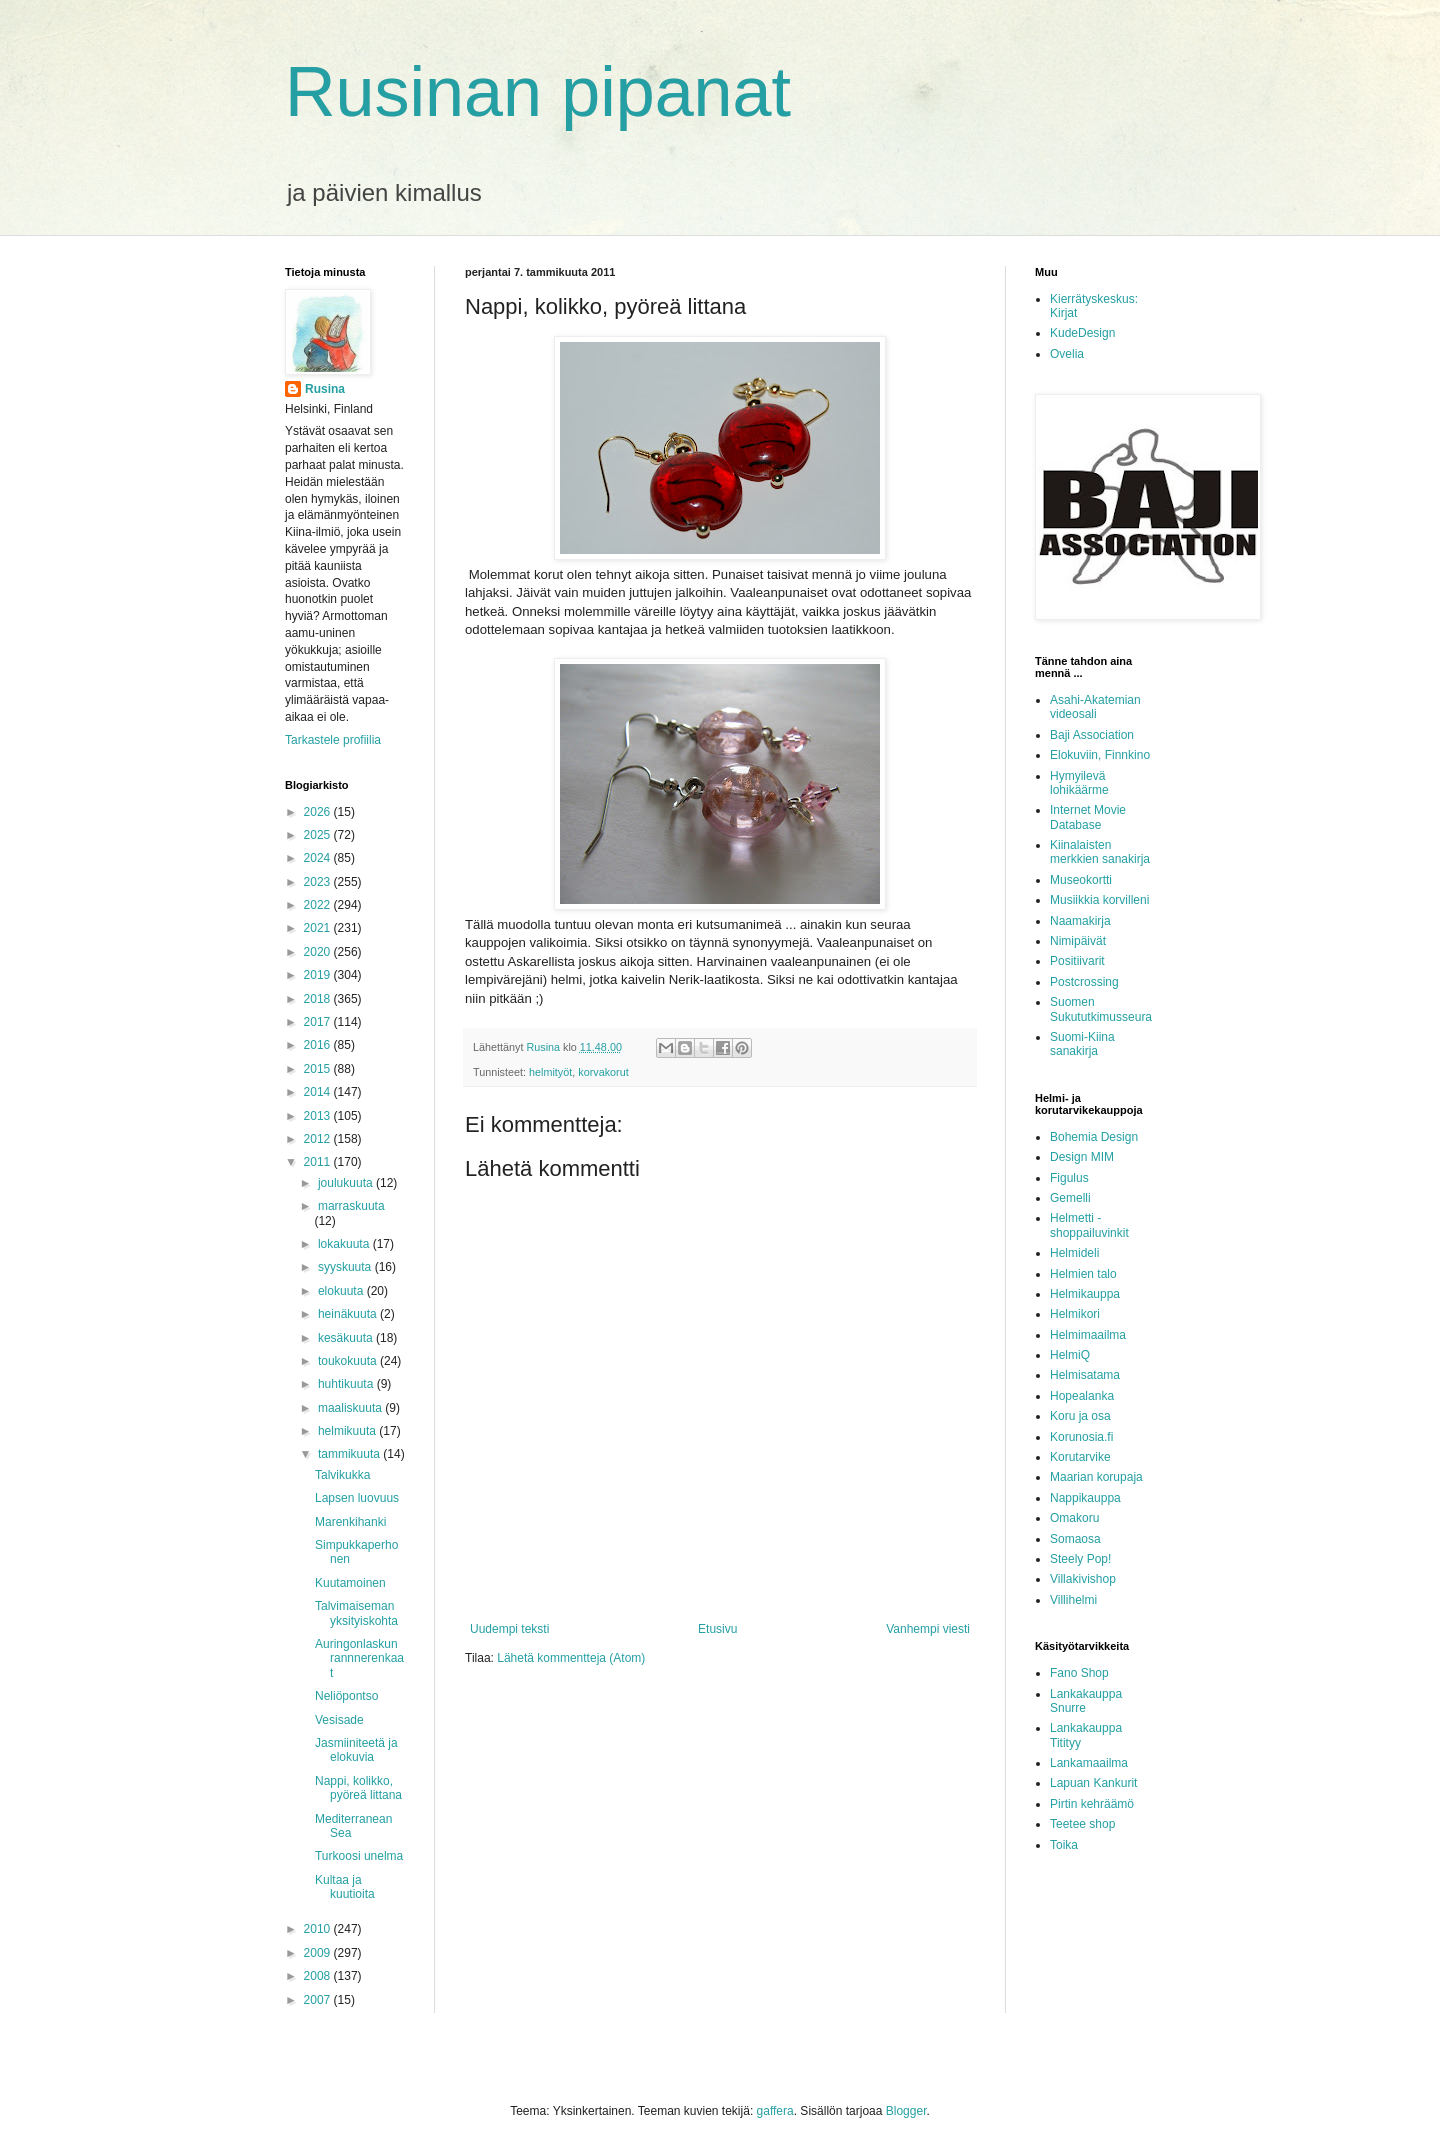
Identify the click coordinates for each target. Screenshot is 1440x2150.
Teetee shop (1082, 1824)
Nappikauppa (1085, 1498)
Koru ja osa (1080, 1416)
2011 (319, 1162)
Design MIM (1082, 1157)
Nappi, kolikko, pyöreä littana (358, 1788)
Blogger (906, 2111)
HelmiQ (1070, 1355)
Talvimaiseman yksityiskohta (356, 1613)
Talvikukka (342, 1475)
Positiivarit (1077, 961)
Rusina (325, 389)
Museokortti (1081, 880)
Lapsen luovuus (357, 1498)
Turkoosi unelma (359, 1856)
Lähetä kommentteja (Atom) (571, 1658)
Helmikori (1075, 1314)
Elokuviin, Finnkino (1100, 755)
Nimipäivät (1078, 941)
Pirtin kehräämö (1092, 1804)
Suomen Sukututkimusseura (1101, 1009)
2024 (319, 858)
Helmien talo (1083, 1274)
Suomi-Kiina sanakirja (1082, 1044)
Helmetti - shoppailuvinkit (1089, 1225)
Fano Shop (1079, 1673)
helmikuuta (348, 1431)
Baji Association (1092, 735)
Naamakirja (1080, 921)
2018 (319, 999)
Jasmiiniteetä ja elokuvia (356, 1750)
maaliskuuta (351, 1408)
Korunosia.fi (1081, 1437)
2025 (319, 835)
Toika (1064, 1845)
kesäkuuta (347, 1338)
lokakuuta (345, 1244)
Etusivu (717, 1629)
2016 (319, 1045)
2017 (319, 1022)
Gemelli (1070, 1198)
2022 (319, 905)
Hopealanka (1082, 1396)
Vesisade (339, 1720)
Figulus (1069, 1178)
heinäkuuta (349, 1314)
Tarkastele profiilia (333, 740)
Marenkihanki (350, 1522)
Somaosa (1075, 1539)
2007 (319, 2000)
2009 (319, 1953)
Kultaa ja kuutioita (345, 1887)
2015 (319, 1069)
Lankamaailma (1089, 1763)
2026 (319, 812)
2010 (319, 1929)
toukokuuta (349, 1361)
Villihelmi (1073, 1600)
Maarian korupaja (1096, 1477)
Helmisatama (1085, 1375)
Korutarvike (1080, 1457)
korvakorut (603, 1072)
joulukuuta (347, 1183)
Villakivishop (1083, 1579)
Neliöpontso (346, 1696)
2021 (319, 928)
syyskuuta (346, 1267)
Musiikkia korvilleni (1099, 900)
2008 (319, 1976)
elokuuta (342, 1291)
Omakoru (1074, 1518)
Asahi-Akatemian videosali (1095, 707)
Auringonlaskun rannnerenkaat (359, 1658)
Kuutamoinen (350, 1583)
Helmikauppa (1085, 1294)
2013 (319, 1116)
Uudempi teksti (509, 1629)
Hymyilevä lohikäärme (1079, 783)
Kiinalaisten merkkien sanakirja (1100, 852)
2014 (319, 1092)
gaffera (775, 2111)
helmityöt (550, 1072)
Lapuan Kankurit (1093, 1783)
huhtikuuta (347, 1384)
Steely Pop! (1080, 1559)
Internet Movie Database (1088, 817)
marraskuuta (351, 1206)
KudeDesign (1082, 333)
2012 (319, 1139)
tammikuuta (350, 1454)
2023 (319, 882)
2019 (319, 975)
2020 (319, 952)
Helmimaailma (1088, 1335)
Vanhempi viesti (928, 1629)
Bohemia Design (1094, 1137)
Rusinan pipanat (538, 92)
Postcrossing (1084, 982)
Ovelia (1067, 354)
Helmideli (1074, 1253)
